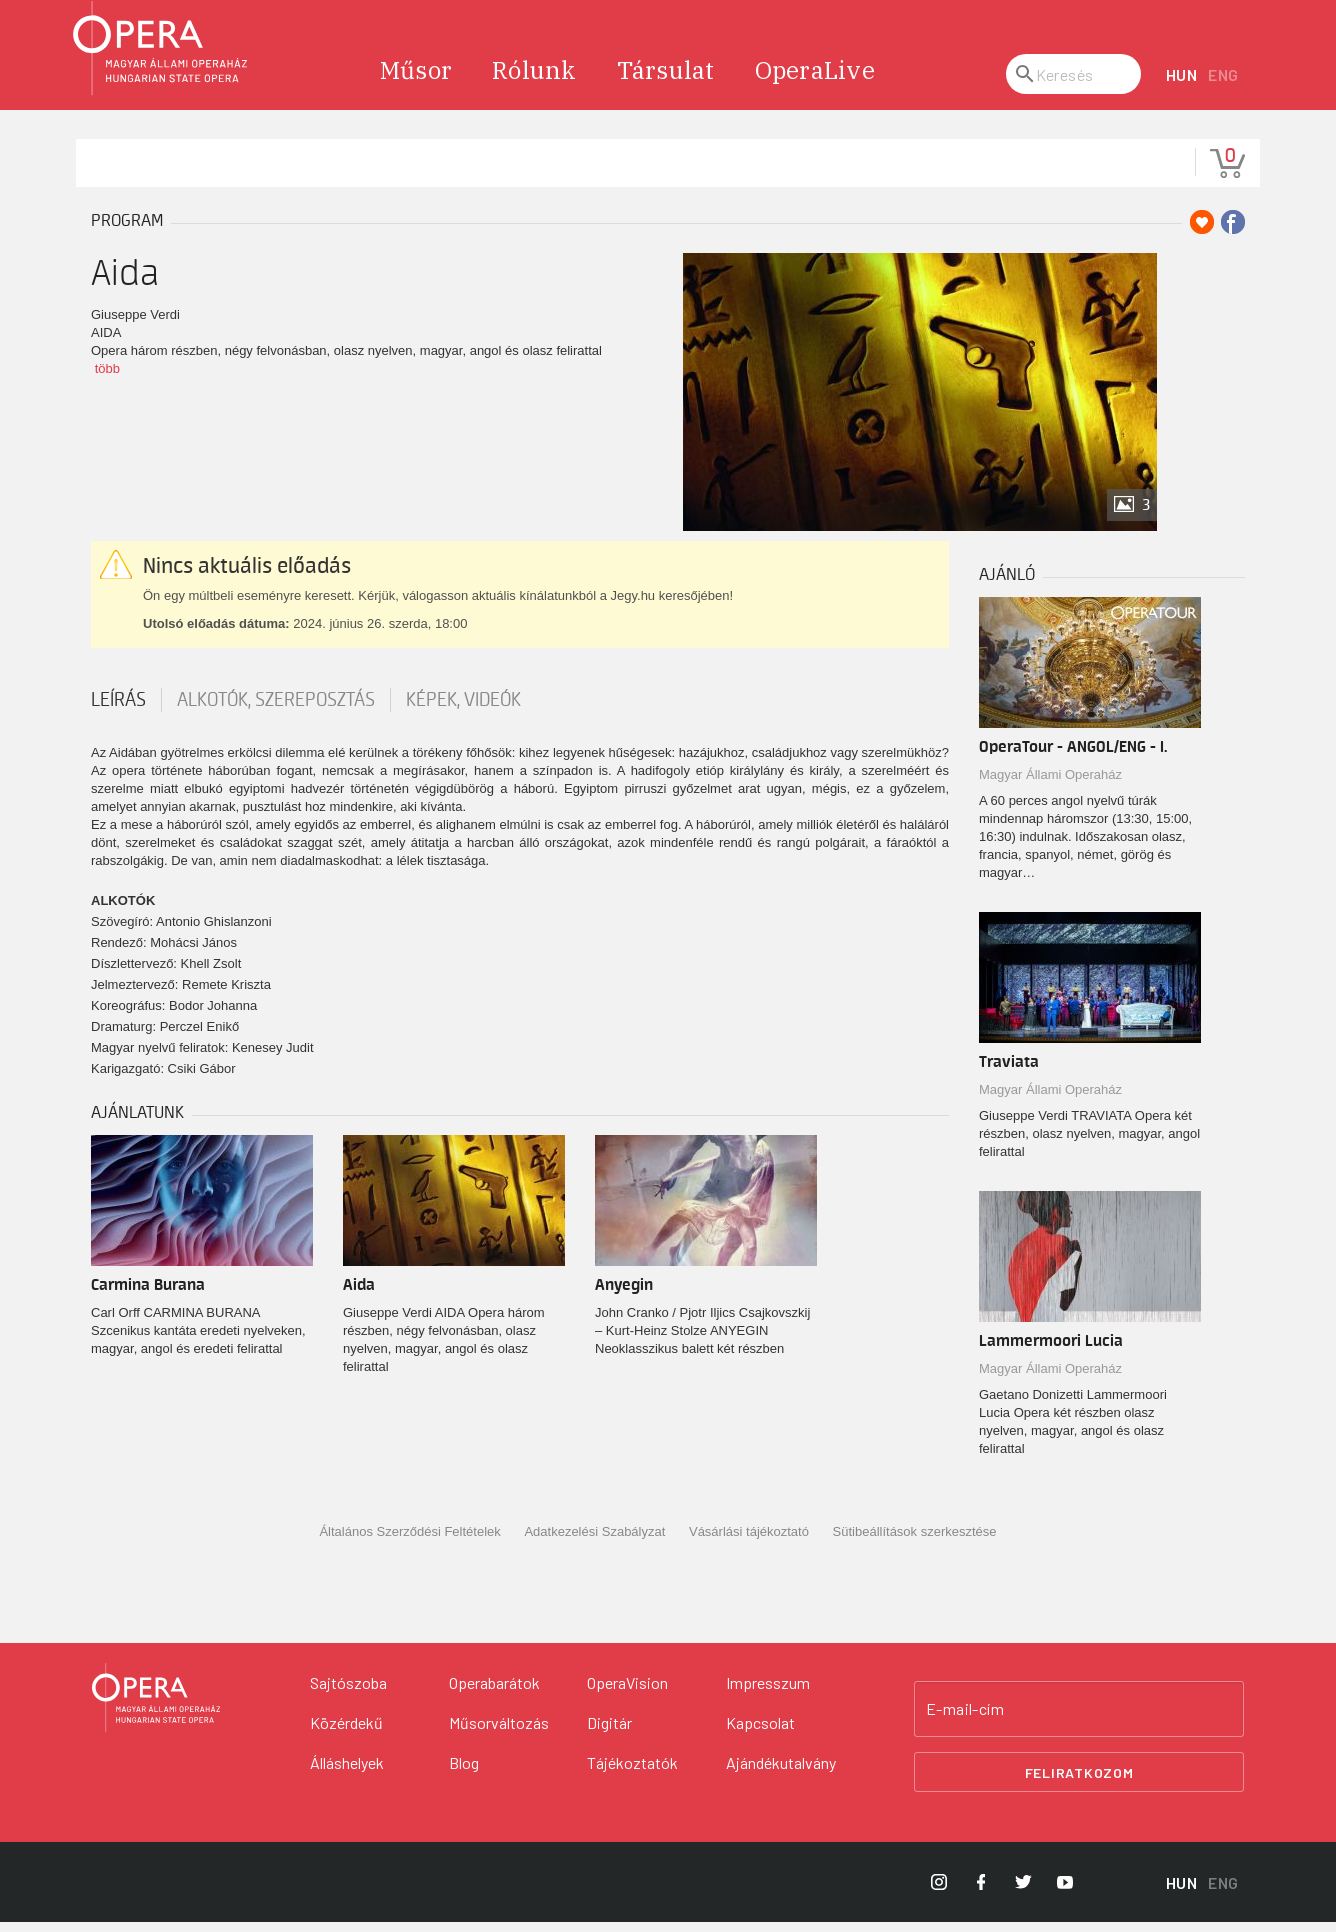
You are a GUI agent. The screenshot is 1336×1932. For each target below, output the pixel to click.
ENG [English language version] (1223, 84)
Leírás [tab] (118, 710)
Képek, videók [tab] (463, 710)
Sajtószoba (348, 1692)
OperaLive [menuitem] (815, 80)
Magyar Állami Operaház (1050, 784)
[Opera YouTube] (1065, 1892)
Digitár (609, 1732)
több (107, 378)
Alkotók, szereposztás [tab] (276, 710)
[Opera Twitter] (1023, 1892)
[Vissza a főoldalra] (156, 1708)
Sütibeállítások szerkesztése (915, 1541)
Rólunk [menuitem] (534, 80)
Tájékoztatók (632, 1772)
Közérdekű (346, 1732)
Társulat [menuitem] (666, 80)
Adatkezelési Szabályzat (594, 1541)
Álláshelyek (347, 1772)
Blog (464, 1772)
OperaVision (627, 1692)
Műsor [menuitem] (416, 80)
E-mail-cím (965, 1719)
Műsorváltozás (499, 1732)
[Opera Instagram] (939, 1892)
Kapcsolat (760, 1732)
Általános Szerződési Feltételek (409, 1541)
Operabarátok (494, 1692)
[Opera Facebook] (981, 1892)
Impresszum (768, 1692)
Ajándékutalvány (781, 1772)
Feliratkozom (1079, 1781)
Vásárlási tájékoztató (749, 1541)
